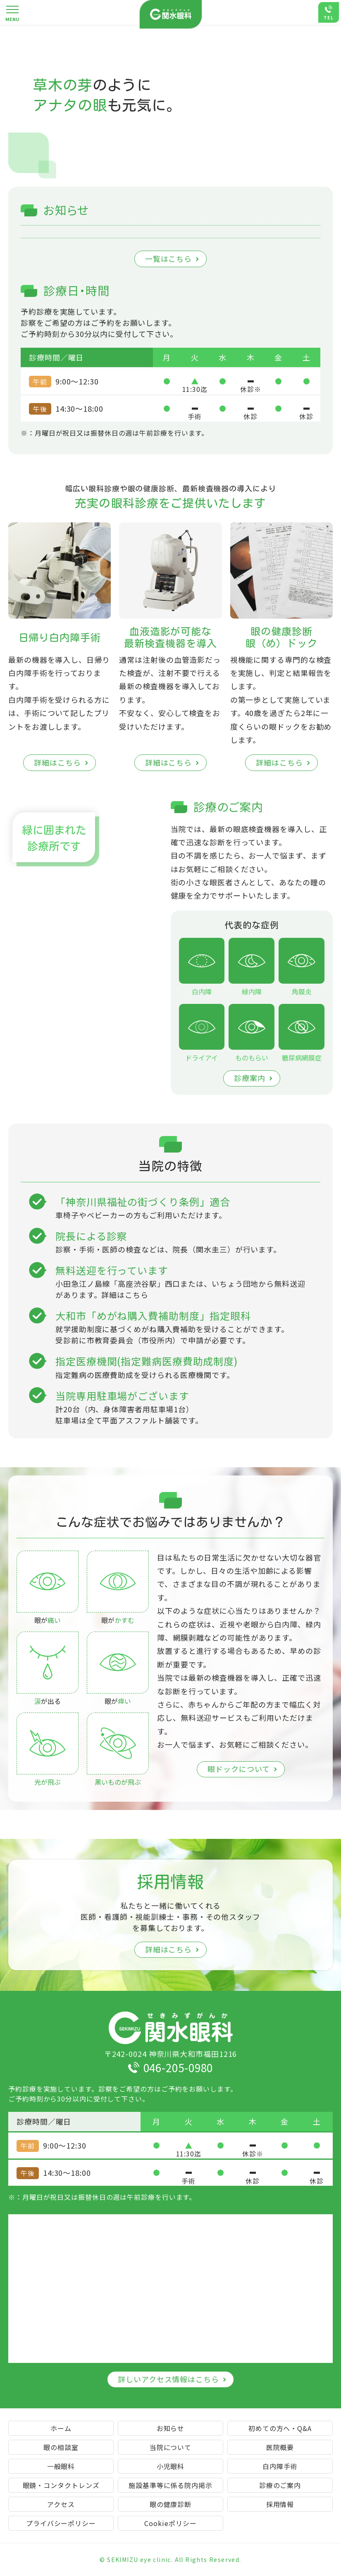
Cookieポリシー (170, 2523)
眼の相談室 (61, 2447)
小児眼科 (171, 2466)
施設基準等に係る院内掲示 (170, 2485)
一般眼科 (61, 2466)
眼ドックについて (238, 1768)
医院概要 (280, 2447)
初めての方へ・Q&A (280, 2428)
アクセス (61, 2504)
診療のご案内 (280, 2485)
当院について (170, 2447)
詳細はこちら (57, 762)
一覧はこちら (168, 258)
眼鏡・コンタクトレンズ (61, 2485)
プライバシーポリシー (61, 2523)
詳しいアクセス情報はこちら (168, 2379)
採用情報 (280, 2504)
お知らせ (171, 2428)
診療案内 (249, 1077)
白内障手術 (280, 2466)
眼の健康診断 (170, 2504)
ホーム (61, 2428)
